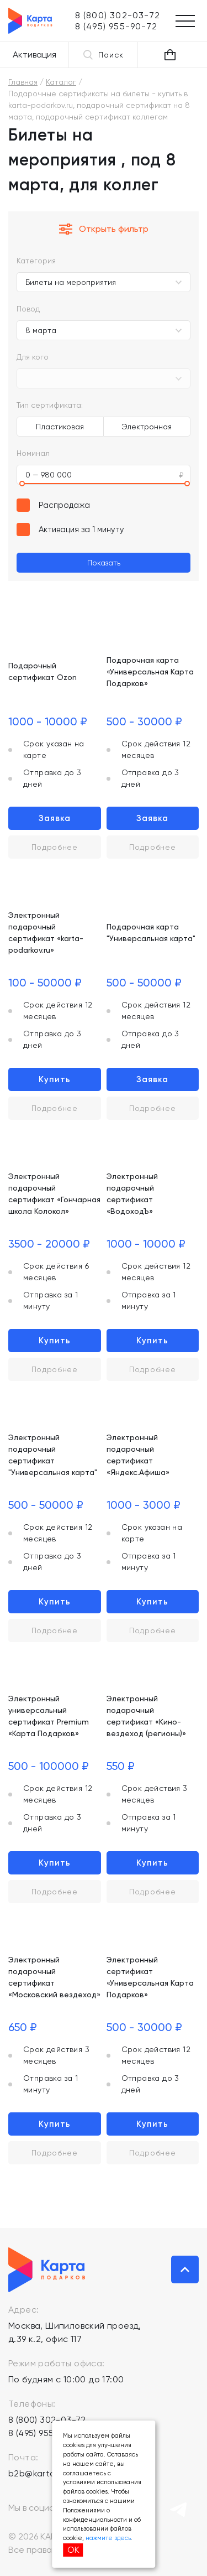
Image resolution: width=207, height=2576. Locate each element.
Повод (28, 308)
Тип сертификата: (50, 405)
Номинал (33, 453)
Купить (55, 1079)
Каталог (61, 81)
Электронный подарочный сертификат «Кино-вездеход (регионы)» (146, 1716)
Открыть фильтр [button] (103, 229)
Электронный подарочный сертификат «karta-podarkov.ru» (45, 932)
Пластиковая (60, 426)
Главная (23, 81)
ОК (73, 2549)
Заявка (55, 818)
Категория (36, 260)
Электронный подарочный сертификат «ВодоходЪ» (132, 1194)
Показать (103, 562)
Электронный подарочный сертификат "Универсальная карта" (52, 1455)
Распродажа (64, 505)
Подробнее (54, 847)
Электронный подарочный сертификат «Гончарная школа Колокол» (54, 1194)
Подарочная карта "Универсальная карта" (151, 932)
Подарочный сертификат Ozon (42, 671)
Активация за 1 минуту (81, 529)
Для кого (33, 356)
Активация (34, 54)
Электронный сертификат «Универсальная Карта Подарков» (150, 1977)
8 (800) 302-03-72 (47, 2419)
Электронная (146, 426)
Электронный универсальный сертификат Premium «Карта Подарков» (48, 1716)
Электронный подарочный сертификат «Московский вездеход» (54, 1977)
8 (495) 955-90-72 (45, 2433)
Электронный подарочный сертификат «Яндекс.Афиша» (138, 1455)
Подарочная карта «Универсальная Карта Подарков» (150, 672)
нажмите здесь (108, 2538)
